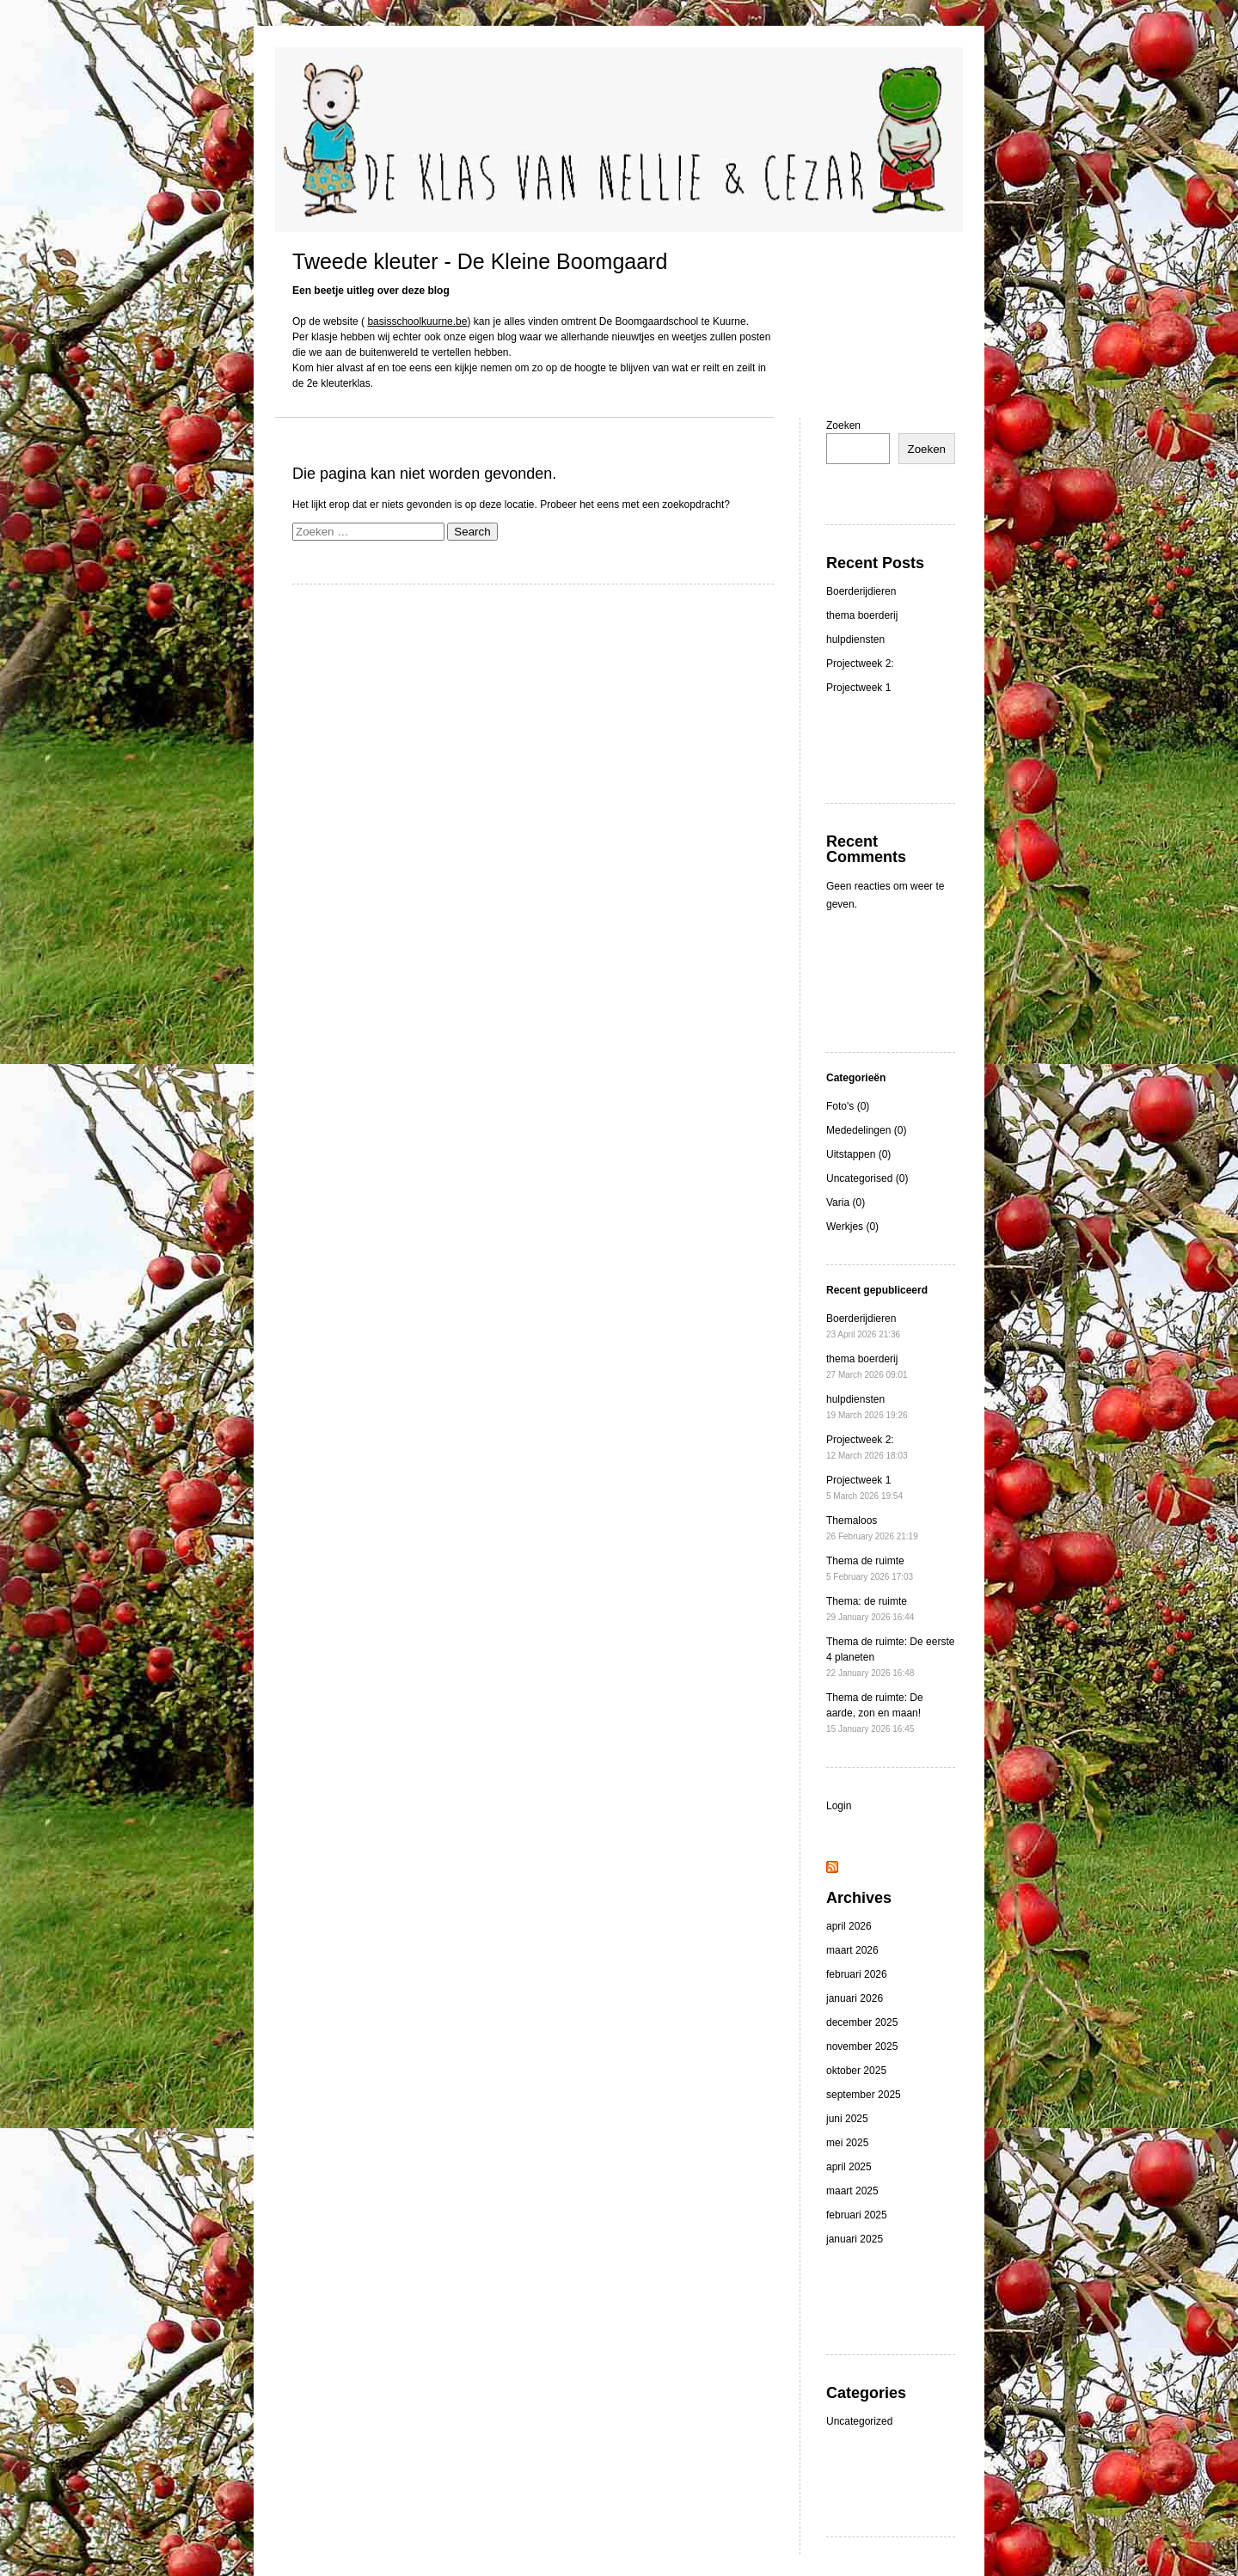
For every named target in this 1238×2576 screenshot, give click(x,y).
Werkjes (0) (852, 1227)
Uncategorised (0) (867, 1178)
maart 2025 (852, 2191)
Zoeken (843, 425)
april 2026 (849, 1926)
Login (838, 1806)
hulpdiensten (855, 639)
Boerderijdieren (861, 591)
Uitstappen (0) (858, 1154)
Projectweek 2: (860, 664)
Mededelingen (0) (866, 1130)
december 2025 (862, 2022)
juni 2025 (847, 2119)
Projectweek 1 (858, 688)
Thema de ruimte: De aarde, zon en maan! (874, 1713)
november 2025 (862, 2047)
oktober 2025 (856, 2071)
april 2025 (849, 2167)
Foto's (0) (847, 1106)
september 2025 (863, 2095)
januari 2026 (854, 1998)
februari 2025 (856, 2215)
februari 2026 (856, 1974)
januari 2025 (854, 2239)
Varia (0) (845, 1202)
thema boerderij (862, 615)
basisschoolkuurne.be (417, 321)
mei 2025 (847, 2143)
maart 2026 (852, 1950)
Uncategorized (859, 2421)
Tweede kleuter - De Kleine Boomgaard (479, 261)
